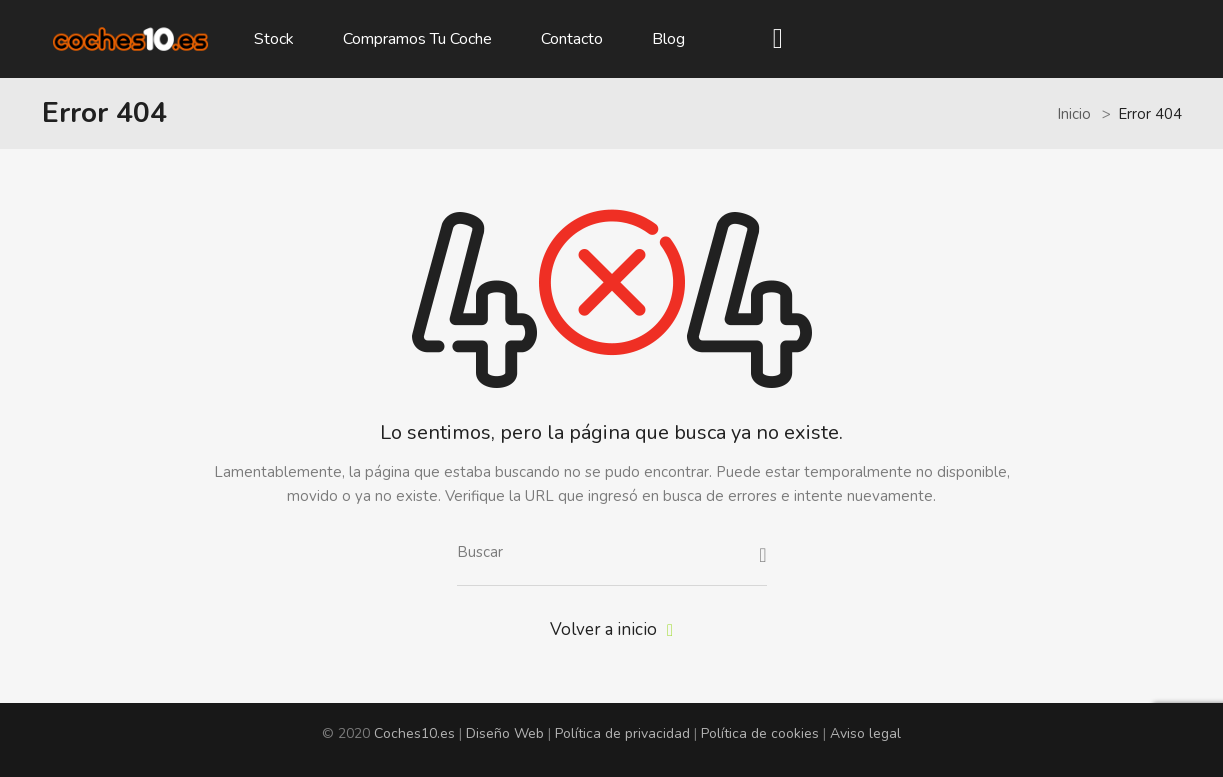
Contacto (572, 39)
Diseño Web (505, 733)
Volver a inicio (611, 629)
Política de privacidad (622, 733)
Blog (668, 39)
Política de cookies (760, 733)
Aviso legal (865, 733)
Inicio (1074, 114)
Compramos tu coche (417, 39)
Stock (274, 39)
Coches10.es (414, 733)
